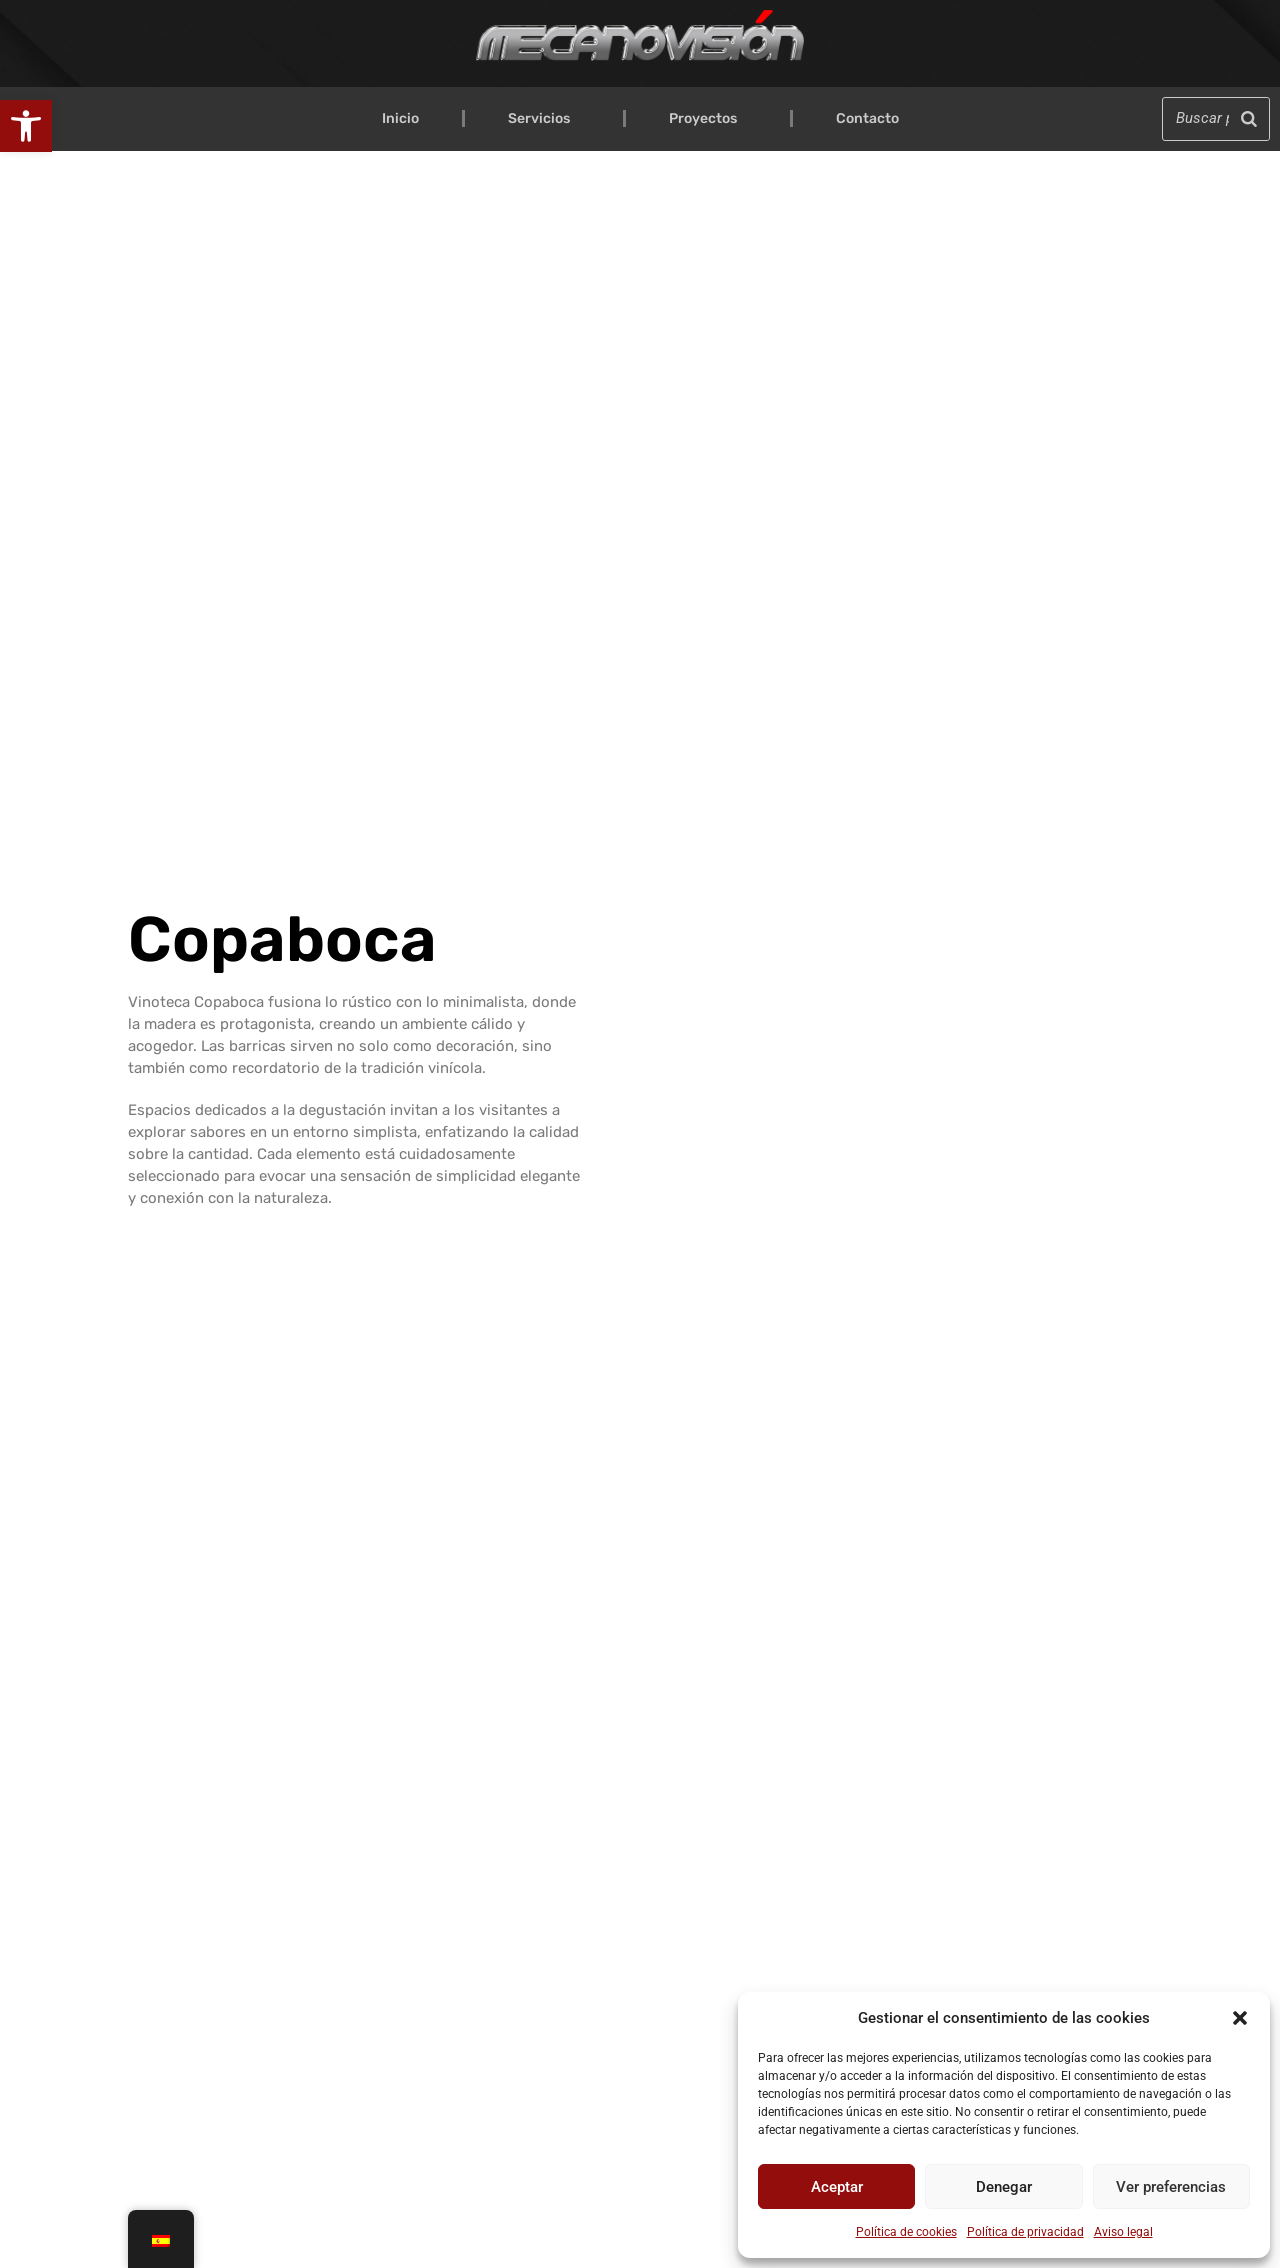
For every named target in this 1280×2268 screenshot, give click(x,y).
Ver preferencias (1171, 2187)
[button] (26, 126)
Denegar (1004, 2187)
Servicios (544, 119)
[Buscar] (1249, 118)
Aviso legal (1123, 2232)
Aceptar (837, 2187)
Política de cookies (906, 2232)
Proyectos (708, 119)
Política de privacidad (1025, 2232)
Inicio (400, 118)
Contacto (867, 118)
